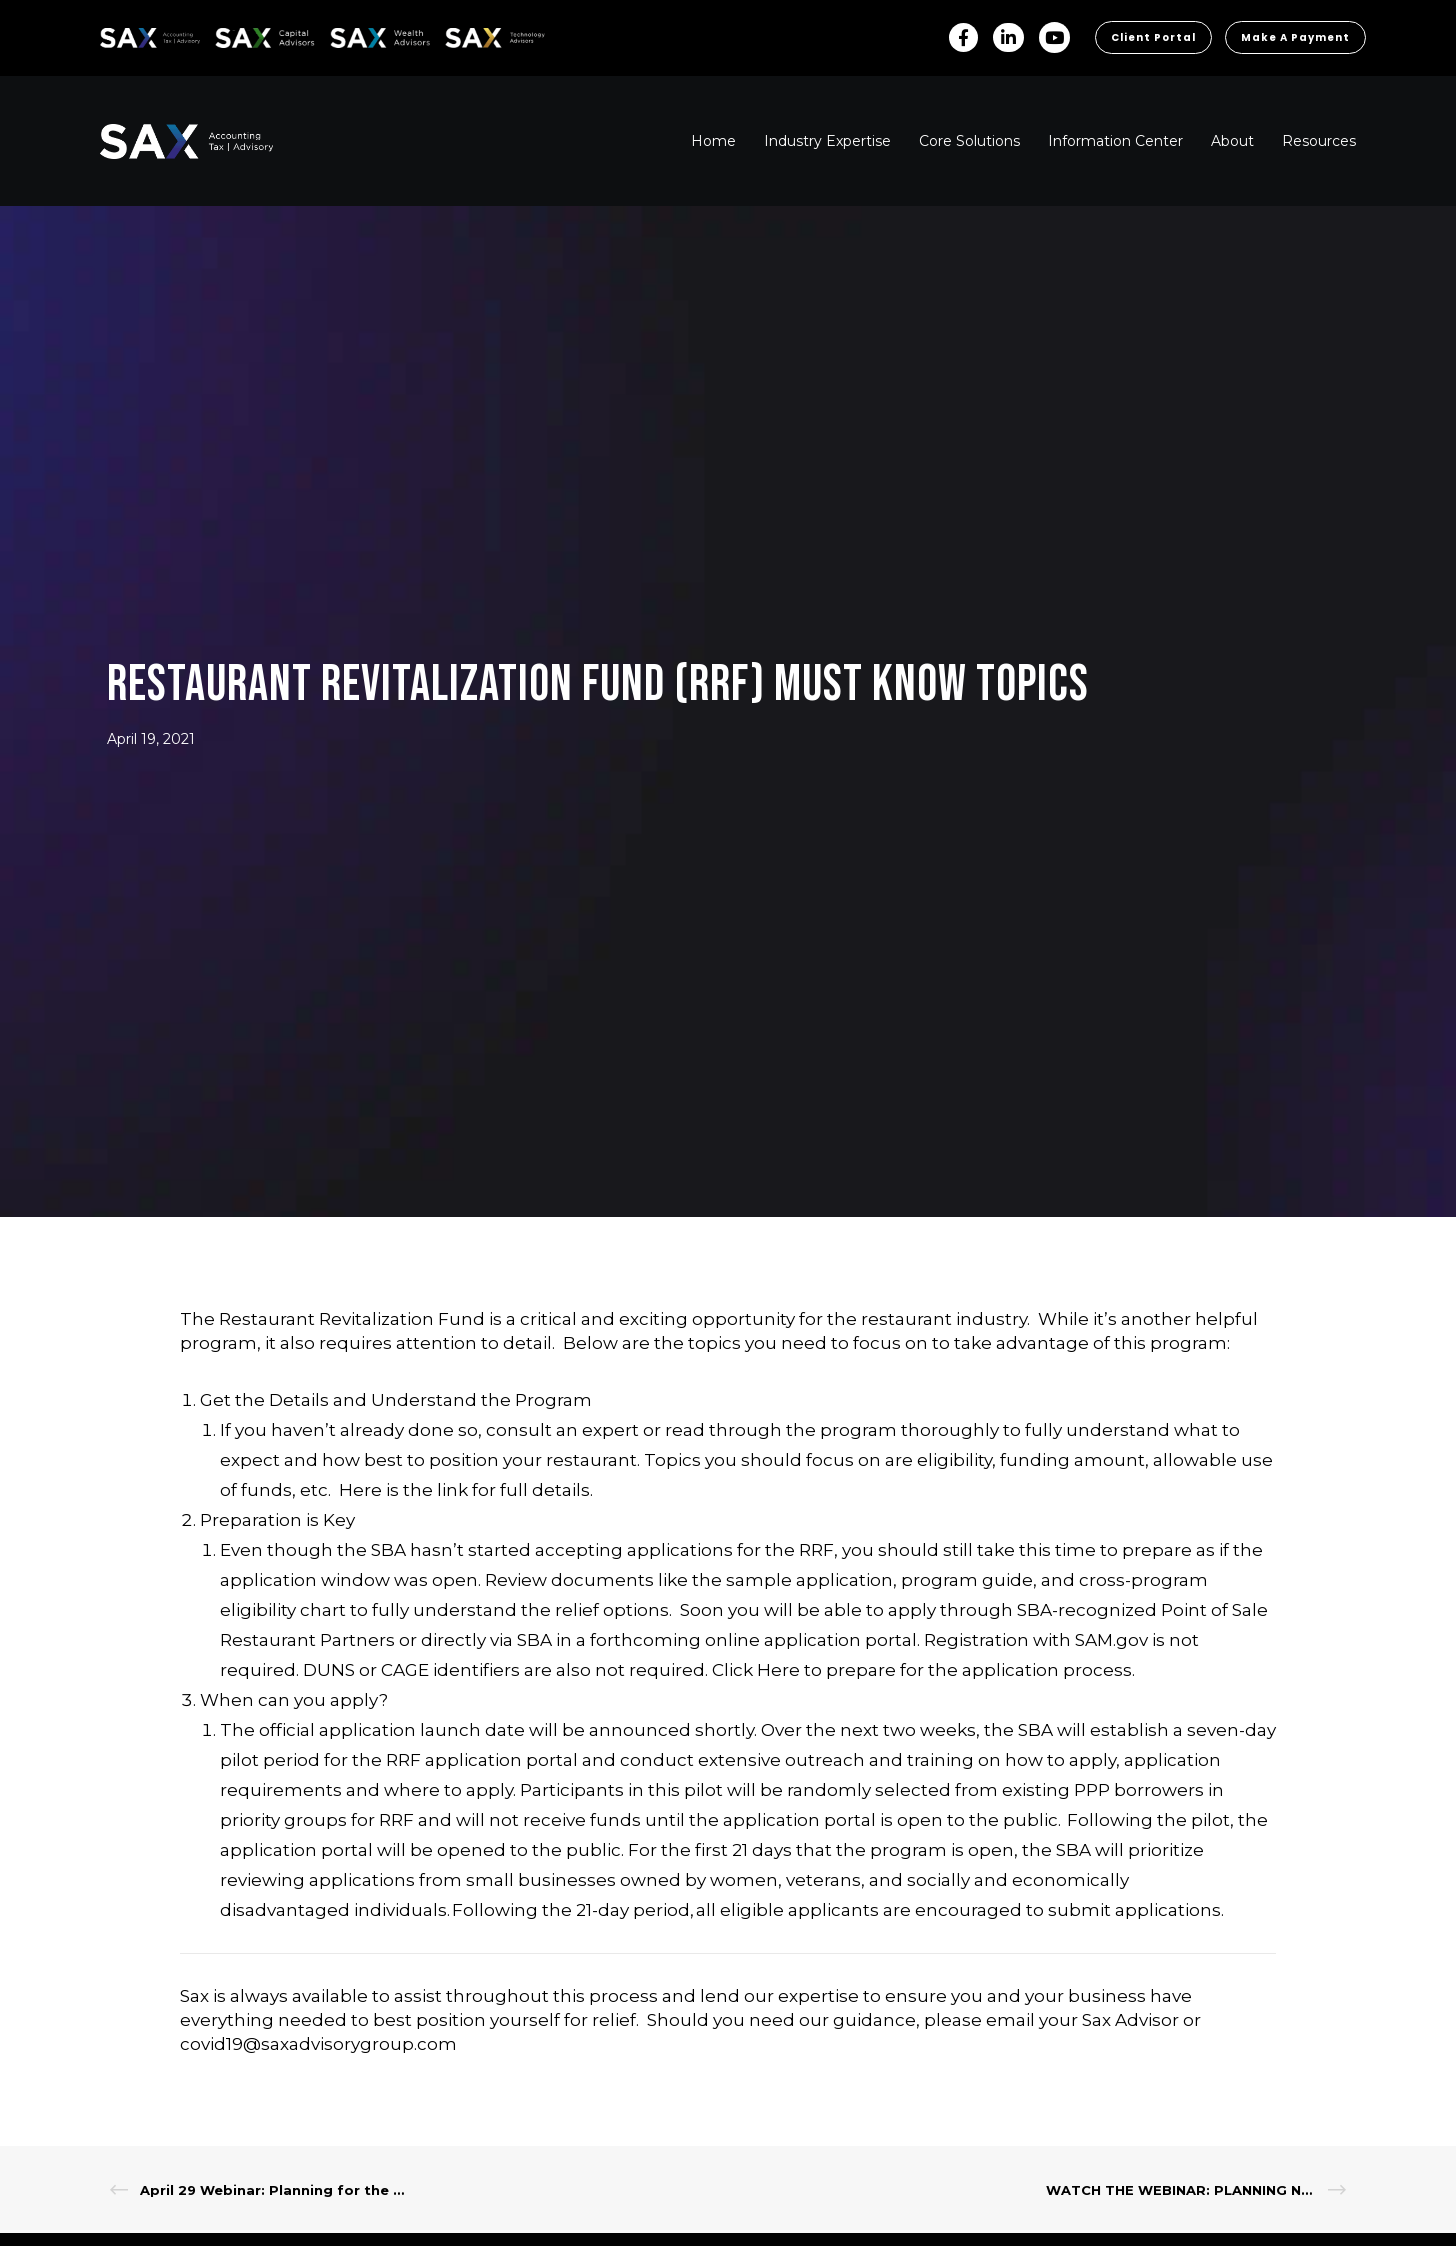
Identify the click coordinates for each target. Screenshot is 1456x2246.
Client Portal (1153, 37)
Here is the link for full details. (466, 1490)
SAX (111, 34)
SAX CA (236, 34)
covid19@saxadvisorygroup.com (318, 2044)
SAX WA (353, 34)
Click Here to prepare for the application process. (923, 1670)
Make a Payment (1295, 37)
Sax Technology (482, 38)
